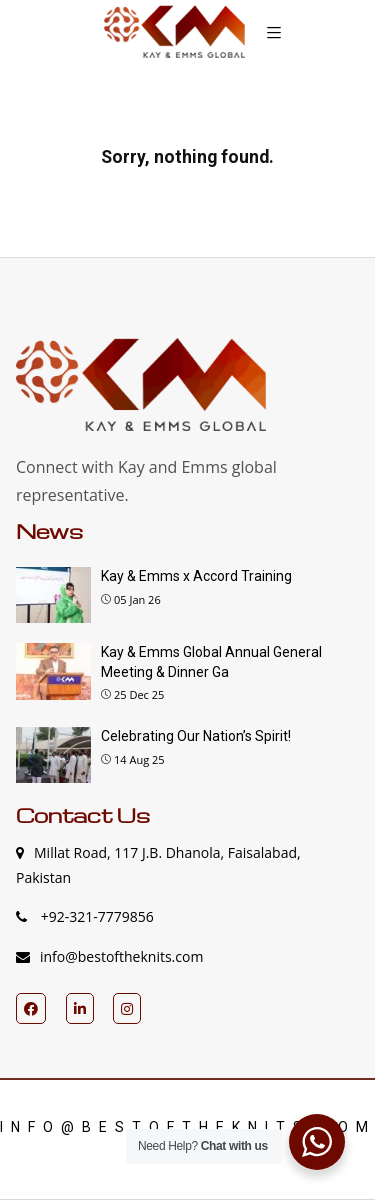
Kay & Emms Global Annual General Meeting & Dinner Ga (211, 662)
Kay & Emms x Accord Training (196, 576)
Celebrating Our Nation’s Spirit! (196, 736)
